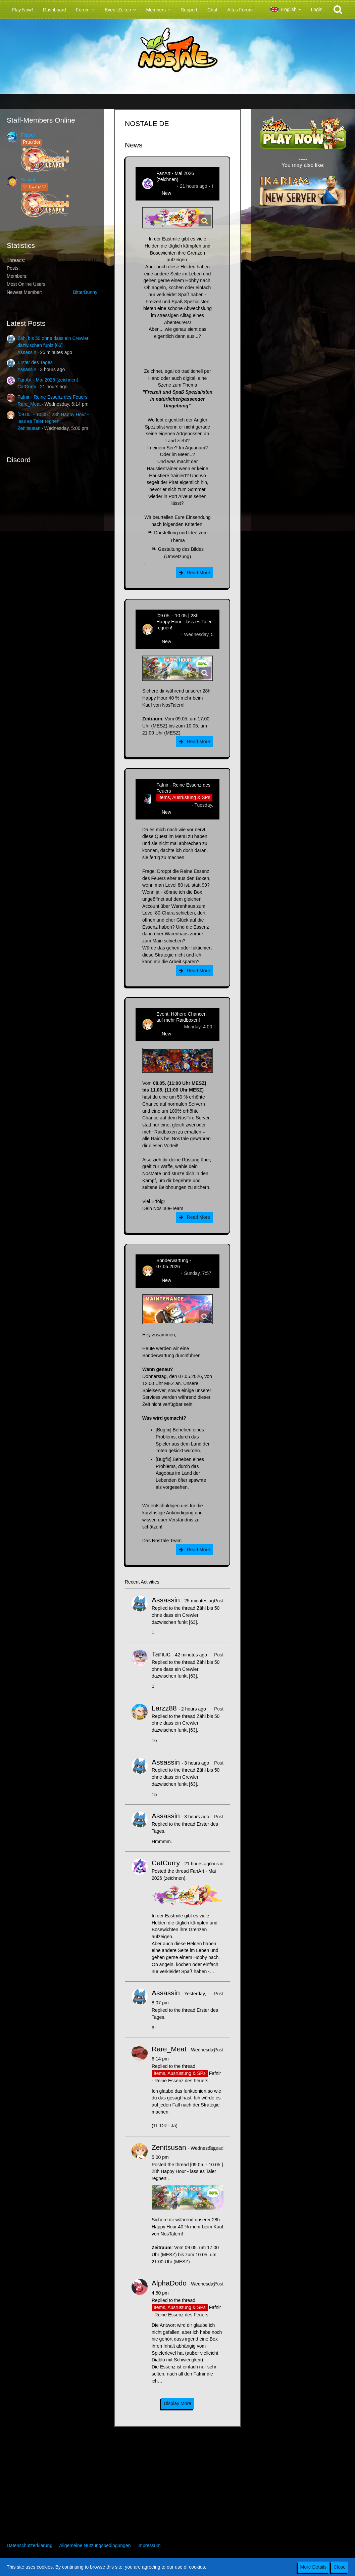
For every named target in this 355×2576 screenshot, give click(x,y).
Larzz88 (164, 1708)
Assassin (26, 352)
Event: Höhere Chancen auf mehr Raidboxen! (181, 1017)
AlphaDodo (169, 2283)
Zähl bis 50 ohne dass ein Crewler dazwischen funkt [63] (185, 1615)
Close (340, 2567)
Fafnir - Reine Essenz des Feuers (52, 397)
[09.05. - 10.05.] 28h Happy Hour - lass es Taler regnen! (184, 621)
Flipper (28, 135)
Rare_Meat (29, 404)
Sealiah (29, 179)
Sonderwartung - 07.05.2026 (173, 1263)
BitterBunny (85, 292)
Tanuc (161, 1654)
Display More (177, 2403)
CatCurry (26, 386)
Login (316, 9)
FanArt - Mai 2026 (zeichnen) (47, 380)
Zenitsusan (28, 428)
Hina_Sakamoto (173, 805)
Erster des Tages (35, 362)
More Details (313, 2567)
